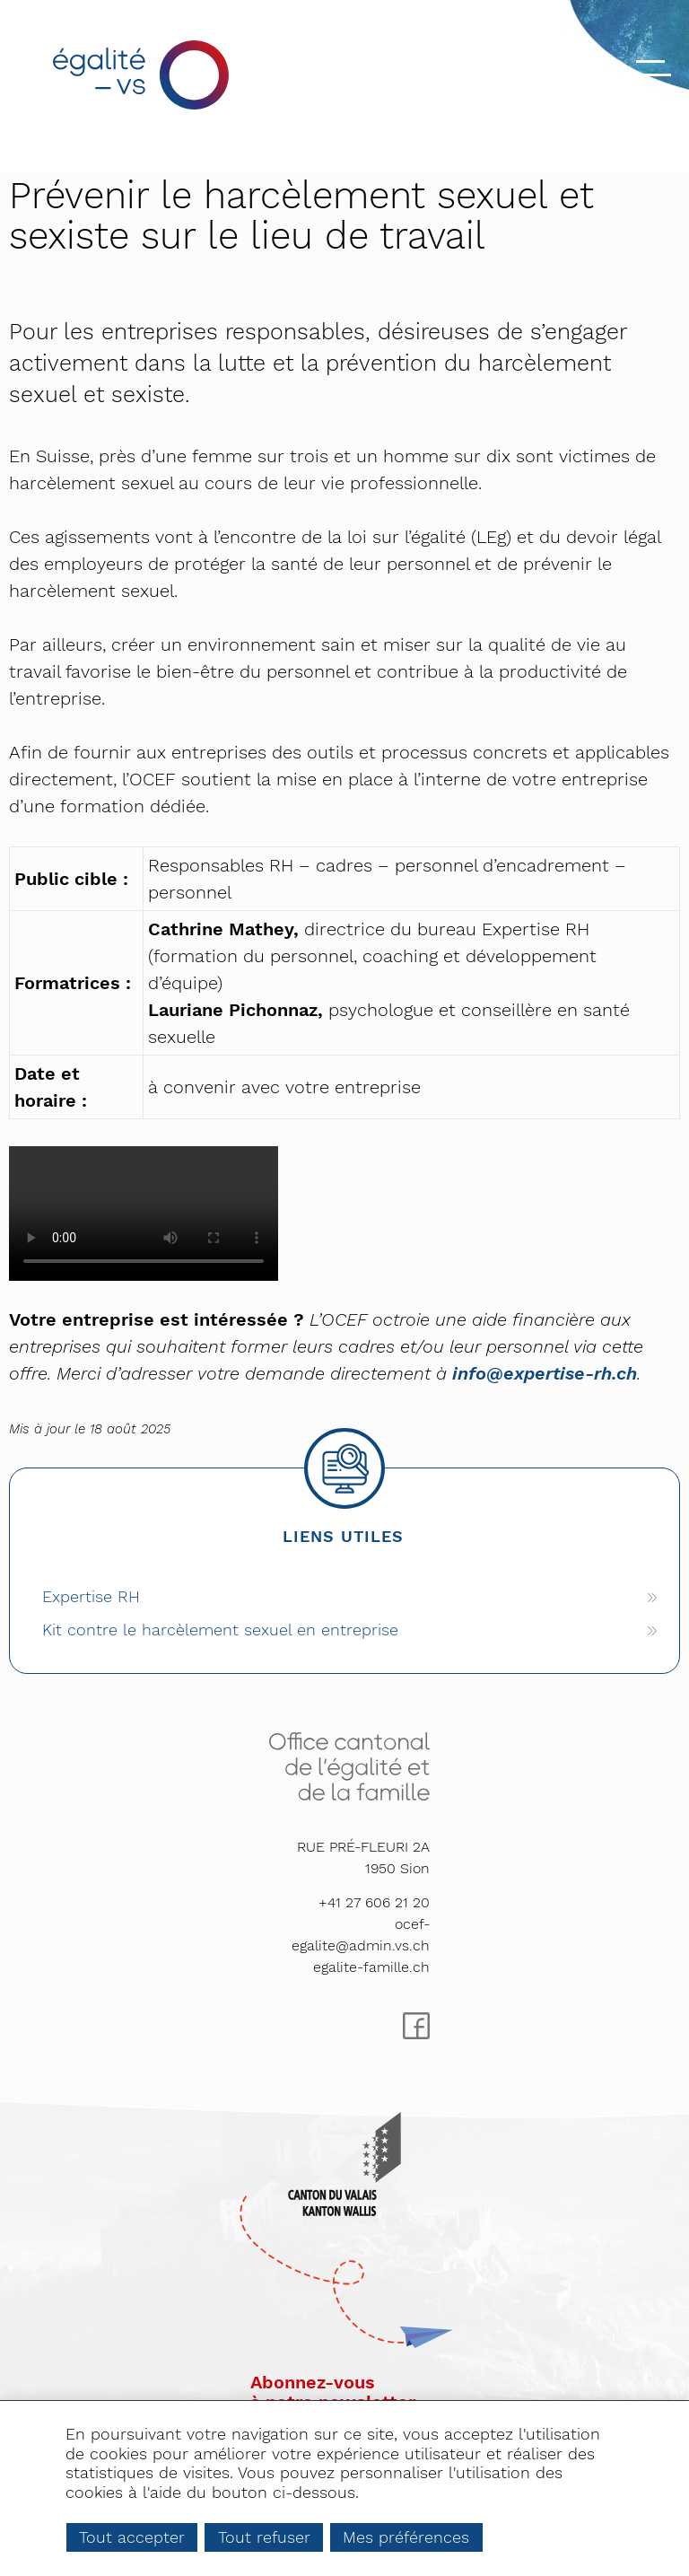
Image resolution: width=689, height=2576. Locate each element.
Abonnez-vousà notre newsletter (332, 2392)
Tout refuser (264, 2537)
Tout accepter (132, 2537)
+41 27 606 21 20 (374, 1902)
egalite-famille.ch (371, 1967)
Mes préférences (406, 2537)
